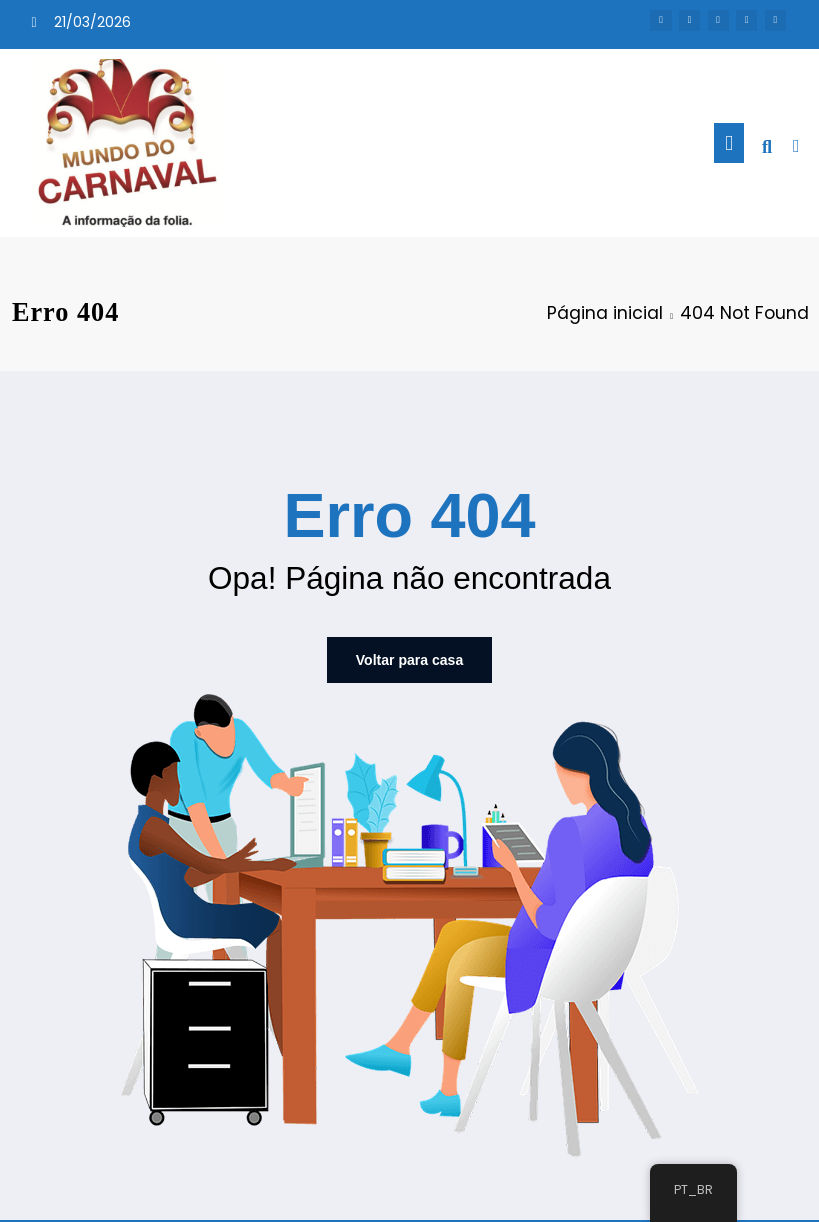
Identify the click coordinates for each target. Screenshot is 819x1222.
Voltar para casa (409, 659)
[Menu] (729, 143)
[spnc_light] (796, 145)
